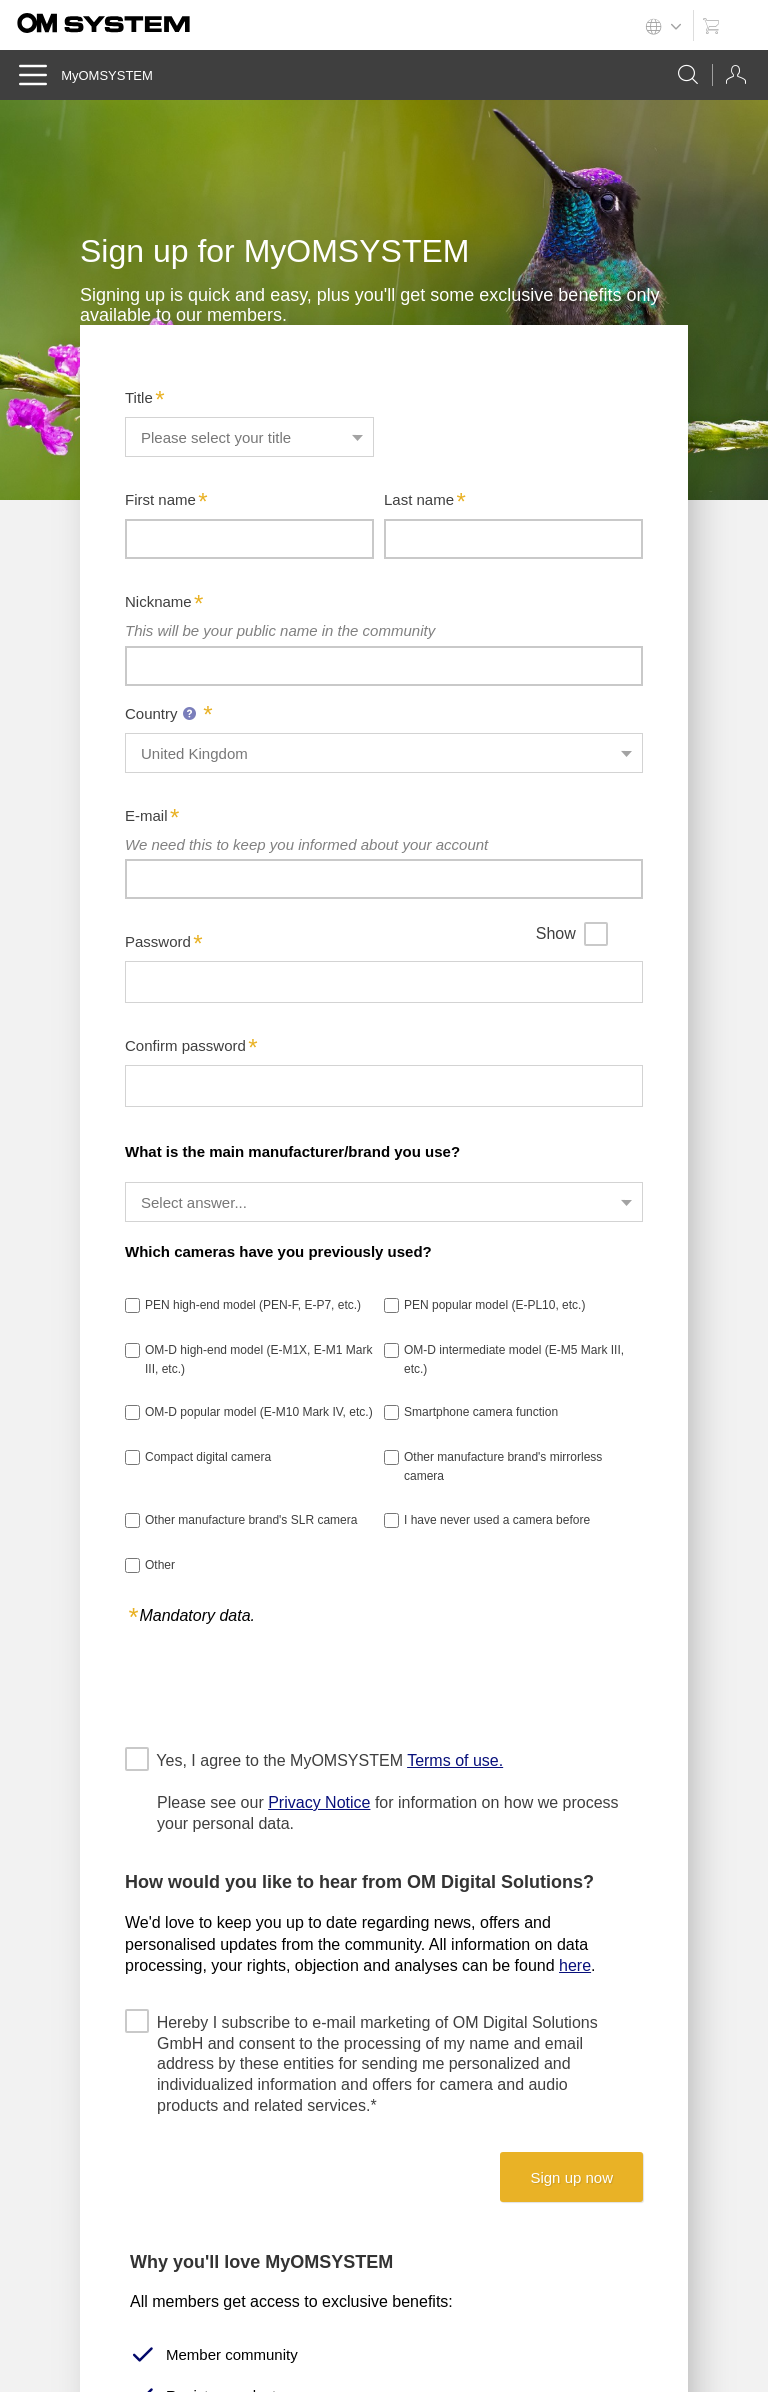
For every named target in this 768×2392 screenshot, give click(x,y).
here (575, 1965)
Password (158, 941)
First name (160, 499)
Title (139, 397)
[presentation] (277, 1685)
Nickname (158, 601)
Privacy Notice (319, 1802)
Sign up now (571, 2177)
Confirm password (185, 1045)
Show (556, 933)
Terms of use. (455, 1760)
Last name (419, 499)
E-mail (146, 815)
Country (163, 713)
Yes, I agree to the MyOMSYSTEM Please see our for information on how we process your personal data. (388, 1791)
